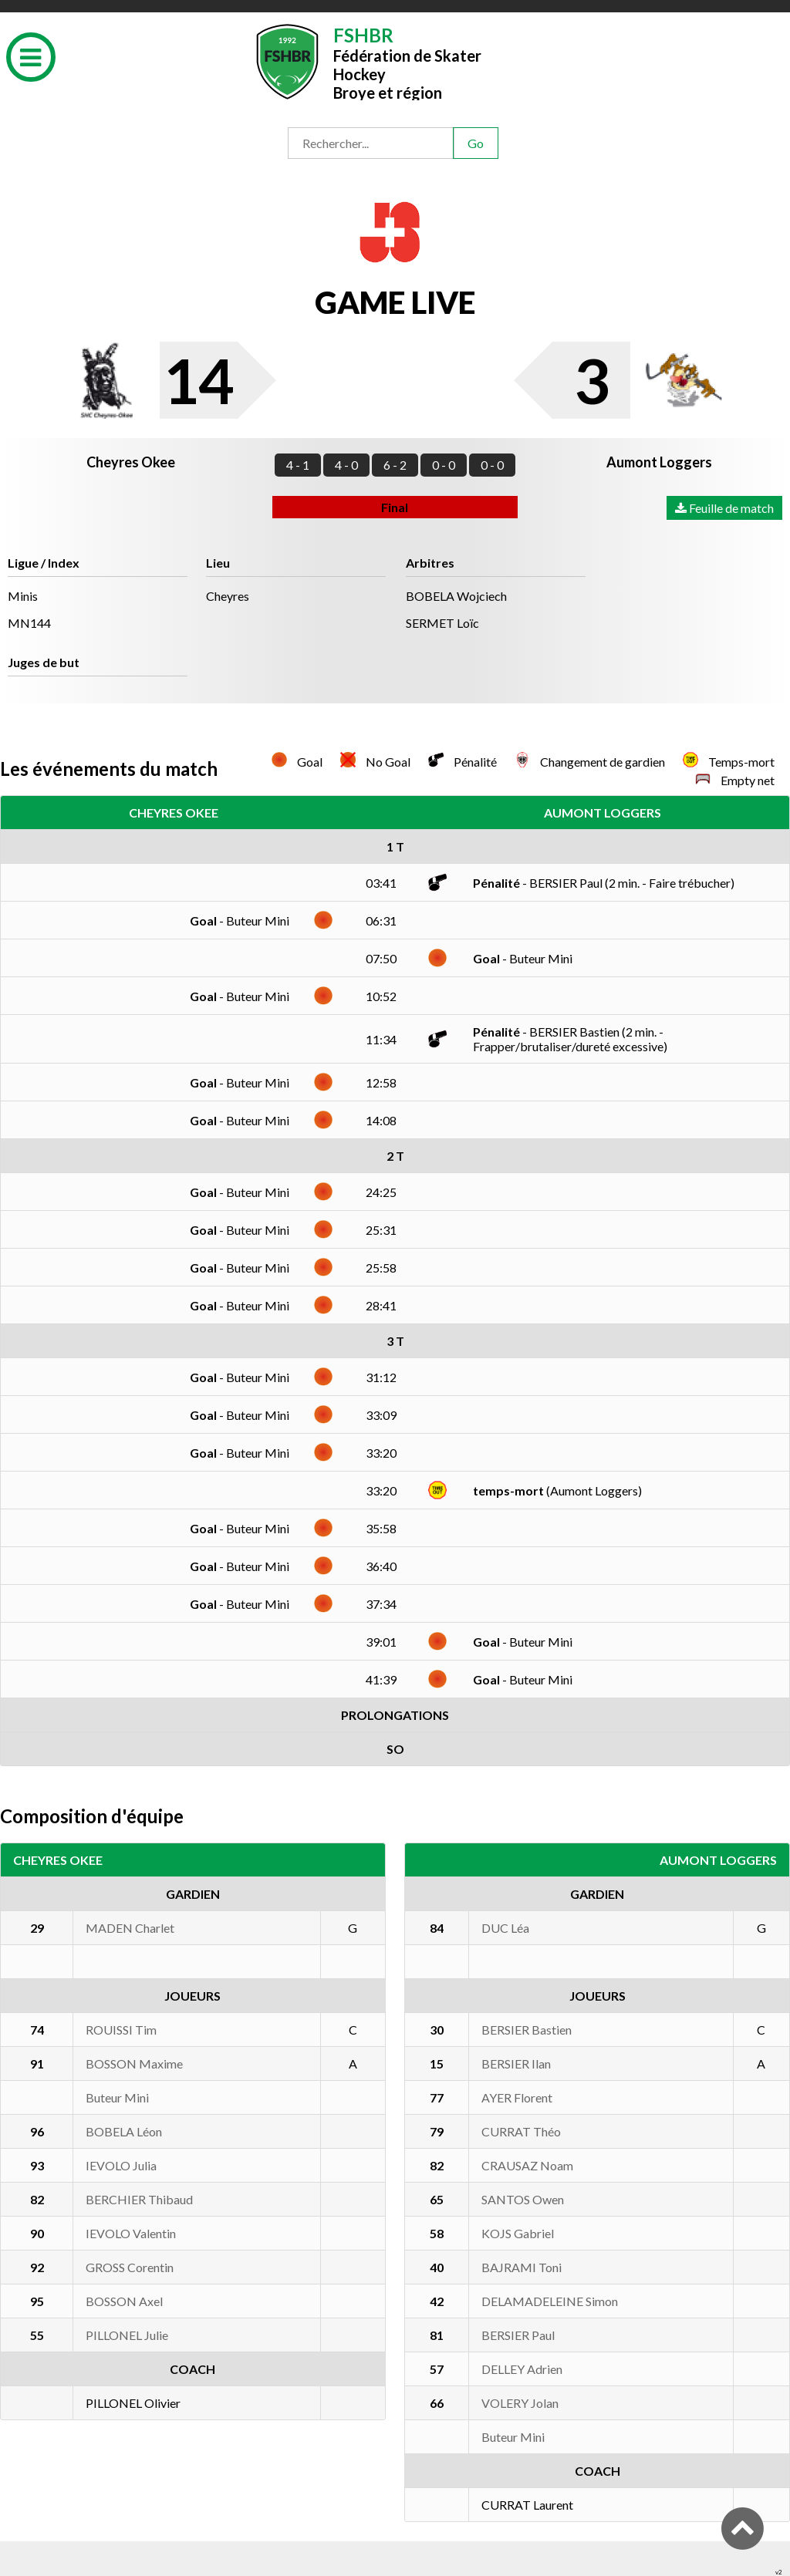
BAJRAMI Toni (521, 2267)
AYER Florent (516, 2097)
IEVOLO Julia (121, 2165)
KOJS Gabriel (517, 2233)
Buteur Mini (117, 2097)
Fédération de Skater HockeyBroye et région (407, 62)
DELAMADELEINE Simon (549, 2301)
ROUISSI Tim (121, 2029)
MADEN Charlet (130, 1927)
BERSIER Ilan (516, 2063)
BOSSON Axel (124, 2301)
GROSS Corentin (130, 2267)
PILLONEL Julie (127, 2335)
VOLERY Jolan (520, 2403)
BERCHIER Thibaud (139, 2199)
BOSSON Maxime (134, 2063)
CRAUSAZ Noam (527, 2165)
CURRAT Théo (521, 2131)
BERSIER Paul (518, 2335)
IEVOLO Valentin (131, 2233)
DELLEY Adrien (521, 2369)
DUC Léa (505, 1927)
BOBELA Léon (124, 2131)
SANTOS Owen (522, 2199)
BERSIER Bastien (526, 2029)
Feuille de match (724, 508)
